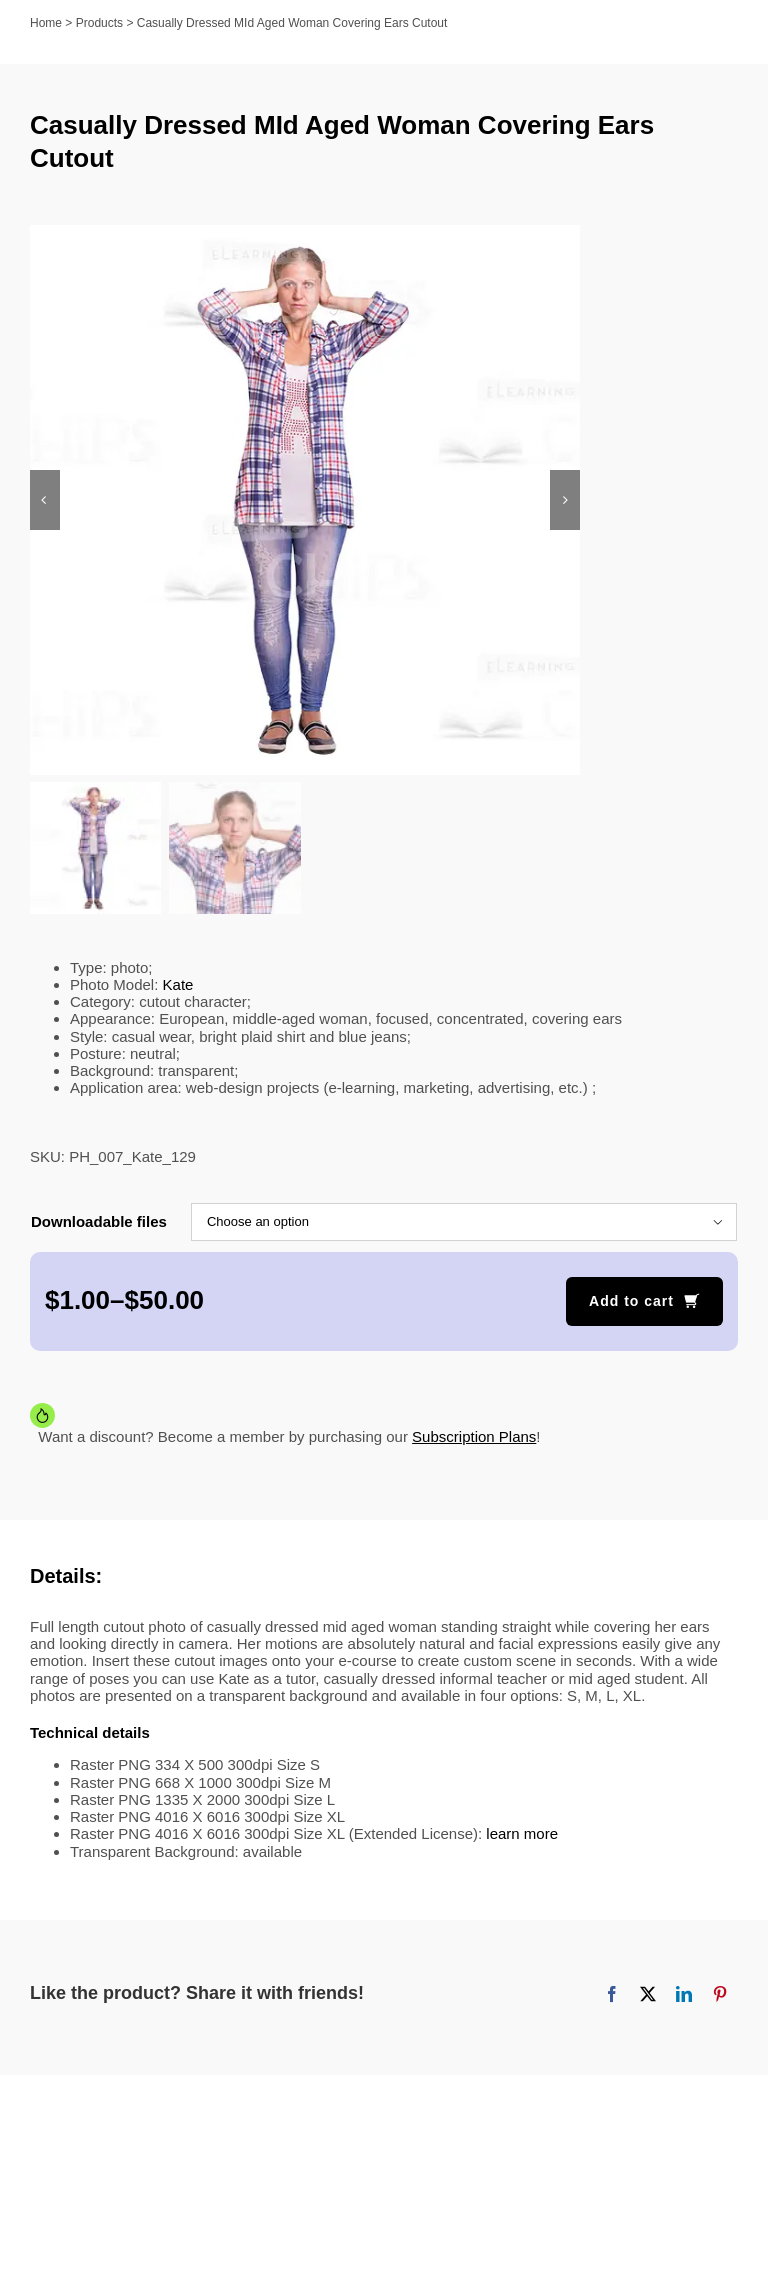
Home (46, 23)
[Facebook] (612, 1996)
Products (99, 23)
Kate (178, 986)
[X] (648, 1996)
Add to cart (631, 1303)
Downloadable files (99, 1223)
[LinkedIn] (684, 1996)
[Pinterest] (720, 1996)
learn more (522, 1836)
